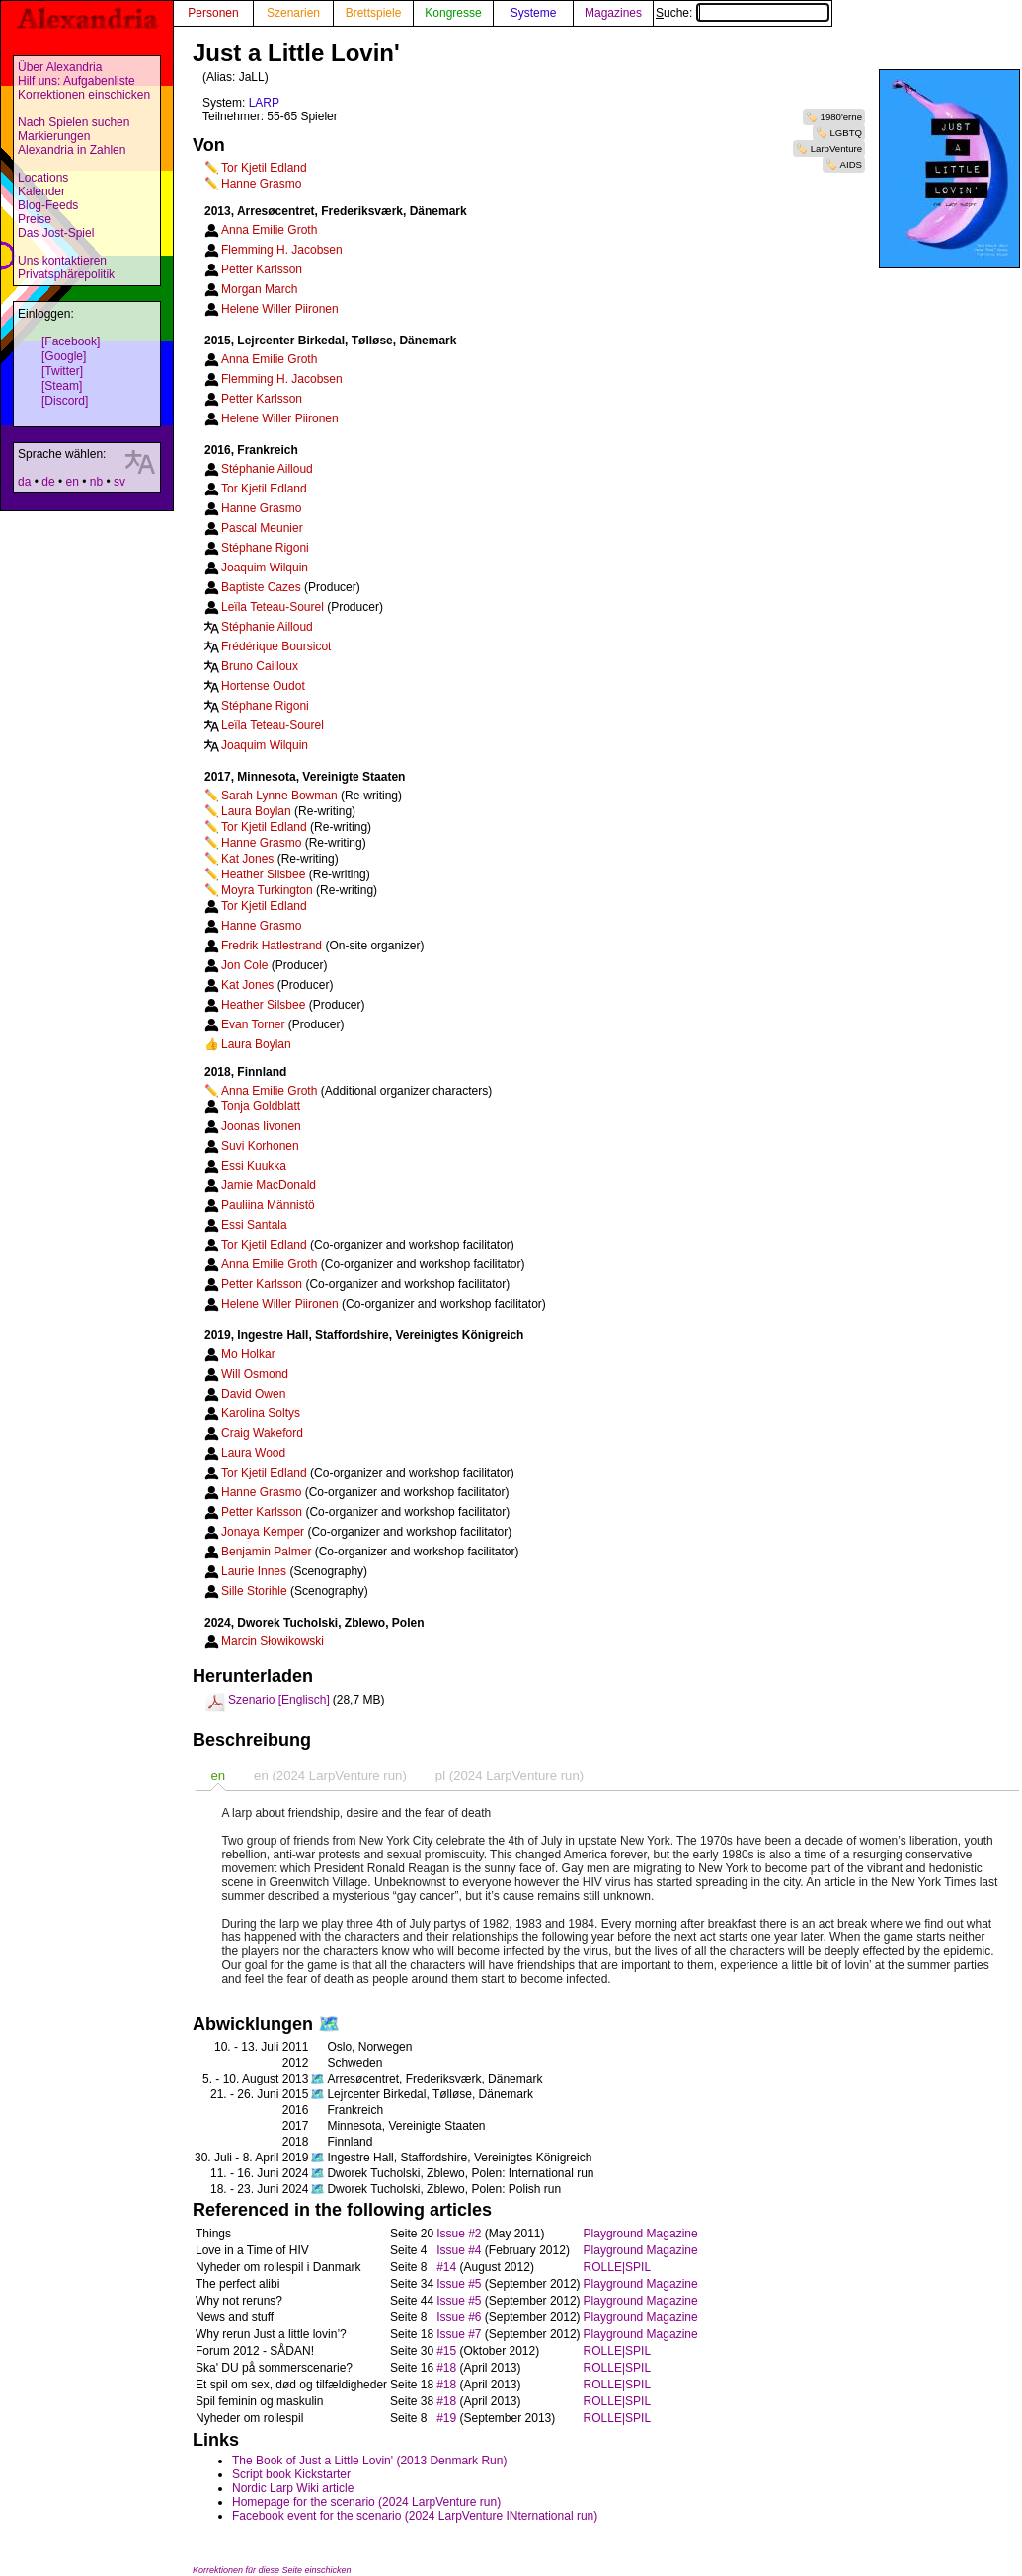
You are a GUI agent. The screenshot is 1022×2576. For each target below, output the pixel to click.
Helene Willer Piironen (280, 309)
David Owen (253, 1394)
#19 (446, 2418)
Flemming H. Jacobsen (282, 250)
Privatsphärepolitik (66, 274)
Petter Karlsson (261, 269)
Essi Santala (254, 1225)
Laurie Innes (253, 1571)
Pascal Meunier (262, 528)
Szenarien (293, 13)
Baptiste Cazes (261, 587)
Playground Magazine (641, 2233)
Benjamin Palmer (266, 1551)
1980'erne (841, 117)
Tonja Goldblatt (260, 1106)
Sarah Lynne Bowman (279, 795)
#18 (446, 2368)
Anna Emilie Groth (269, 230)
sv (119, 482)
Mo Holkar (248, 1354)
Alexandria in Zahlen (71, 150)
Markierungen (54, 136)
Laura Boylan (256, 811)
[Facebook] (70, 341)
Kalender (41, 191)
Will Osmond (254, 1374)
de (47, 482)
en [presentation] (217, 1775)
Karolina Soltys (260, 1413)
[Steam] (61, 386)
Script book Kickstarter (291, 2474)
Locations (43, 178)
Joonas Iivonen (261, 1126)
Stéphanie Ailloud (267, 469)
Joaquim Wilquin (264, 567)
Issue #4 (458, 2250)
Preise (34, 219)
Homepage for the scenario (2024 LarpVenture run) (366, 2502)
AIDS (851, 164)
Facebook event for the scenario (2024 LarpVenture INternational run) (414, 2516)
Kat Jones (247, 859)
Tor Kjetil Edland (264, 168)
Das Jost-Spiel (56, 233)
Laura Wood (253, 1453)
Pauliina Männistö (268, 1205)
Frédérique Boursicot (276, 646)
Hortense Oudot (263, 686)
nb (96, 482)
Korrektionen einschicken (84, 95)
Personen (213, 13)
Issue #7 (458, 2334)
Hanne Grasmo (261, 183)
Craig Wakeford (262, 1433)
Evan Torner (252, 1024)
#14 (446, 2267)
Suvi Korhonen (260, 1146)
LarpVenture (836, 148)
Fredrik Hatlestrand (271, 945)
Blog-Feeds (48, 205)
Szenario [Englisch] (279, 1699)
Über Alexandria (60, 67)
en (71, 482)
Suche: (742, 13)
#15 (446, 2351)
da (24, 482)
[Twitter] (62, 371)
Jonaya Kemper (262, 1532)
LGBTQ (845, 132)
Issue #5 (458, 2284)
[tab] (217, 1775)
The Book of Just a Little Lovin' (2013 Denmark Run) (369, 2460)
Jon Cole (244, 965)
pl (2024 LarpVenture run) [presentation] (509, 1775)
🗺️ (329, 2024)
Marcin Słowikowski (272, 1641)
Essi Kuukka (253, 1166)
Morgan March (259, 289)
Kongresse (453, 13)
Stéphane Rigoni (265, 548)
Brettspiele (374, 13)
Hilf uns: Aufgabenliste (76, 81)
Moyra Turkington (267, 890)
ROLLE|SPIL (617, 2267)
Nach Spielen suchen (73, 122)
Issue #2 (458, 2233)
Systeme (534, 13)
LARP (264, 103)
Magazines (613, 13)
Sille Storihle (254, 1591)
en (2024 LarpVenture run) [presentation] (330, 1775)
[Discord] (64, 401)
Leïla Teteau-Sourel (272, 607)
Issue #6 (458, 2317)
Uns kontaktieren (62, 260)
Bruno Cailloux (259, 666)
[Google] (63, 356)
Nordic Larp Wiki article (293, 2488)
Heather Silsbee (263, 874)
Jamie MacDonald (268, 1185)
